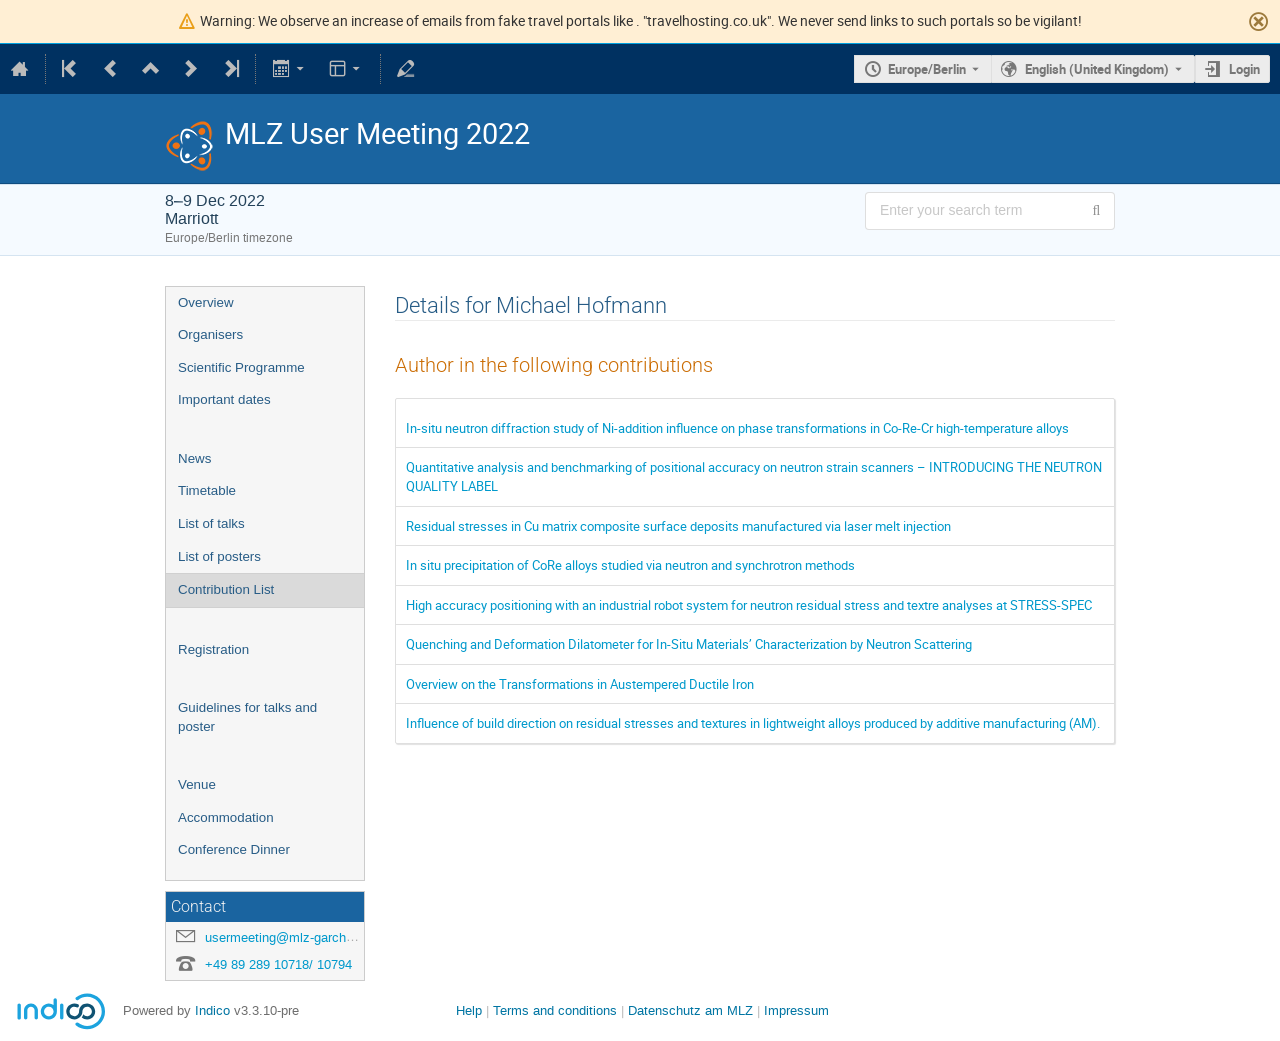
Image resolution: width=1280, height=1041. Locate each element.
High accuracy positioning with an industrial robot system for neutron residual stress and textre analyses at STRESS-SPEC (749, 605)
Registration (213, 649)
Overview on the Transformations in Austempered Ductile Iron (580, 684)
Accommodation (226, 817)
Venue (197, 784)
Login (1244, 69)
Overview (206, 302)
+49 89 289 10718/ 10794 (278, 964)
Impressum (796, 1010)
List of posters (219, 556)
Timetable (207, 490)
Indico (212, 1010)
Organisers (210, 334)
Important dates (224, 399)
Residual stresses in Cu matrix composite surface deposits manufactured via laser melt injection (678, 526)
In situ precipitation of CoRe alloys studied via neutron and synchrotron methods (630, 565)
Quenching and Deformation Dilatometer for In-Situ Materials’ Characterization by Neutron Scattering (689, 644)
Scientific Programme (241, 367)
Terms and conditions (555, 1010)
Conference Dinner (234, 849)
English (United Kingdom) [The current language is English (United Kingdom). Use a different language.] (1097, 69)
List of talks (211, 523)
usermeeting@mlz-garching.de (293, 937)
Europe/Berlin (927, 69)
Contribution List (226, 589)
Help (469, 1010)
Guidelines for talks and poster (247, 717)
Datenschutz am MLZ (690, 1010)
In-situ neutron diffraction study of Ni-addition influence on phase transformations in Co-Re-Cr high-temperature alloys (737, 428)
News (194, 458)
